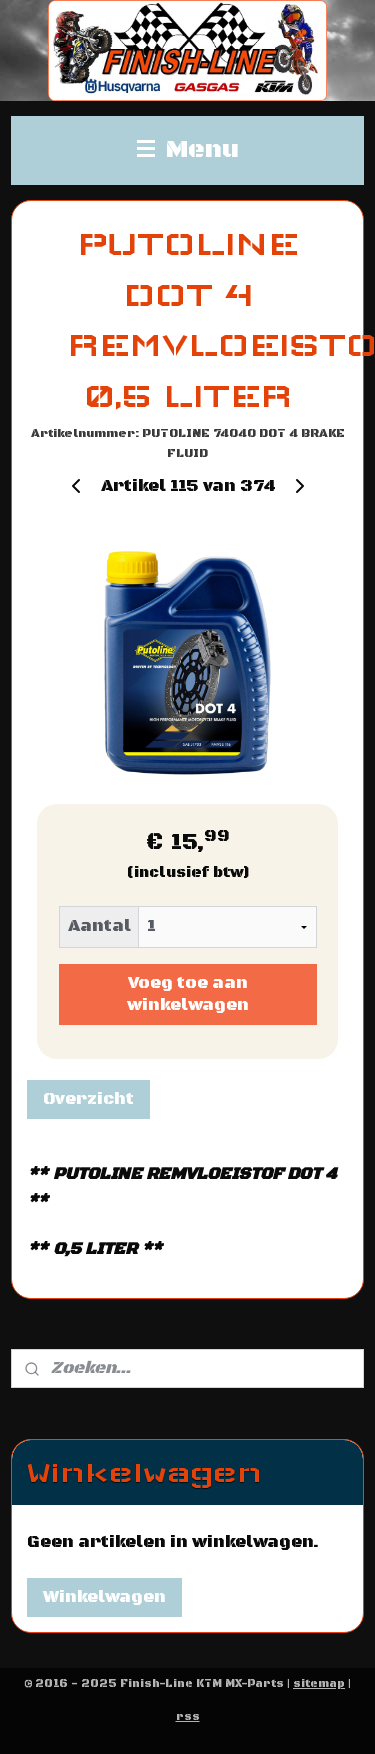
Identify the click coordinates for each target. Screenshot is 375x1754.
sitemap (319, 1684)
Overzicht (88, 1099)
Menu (188, 150)
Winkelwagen (104, 1597)
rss (188, 1717)
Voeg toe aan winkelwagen (188, 995)
